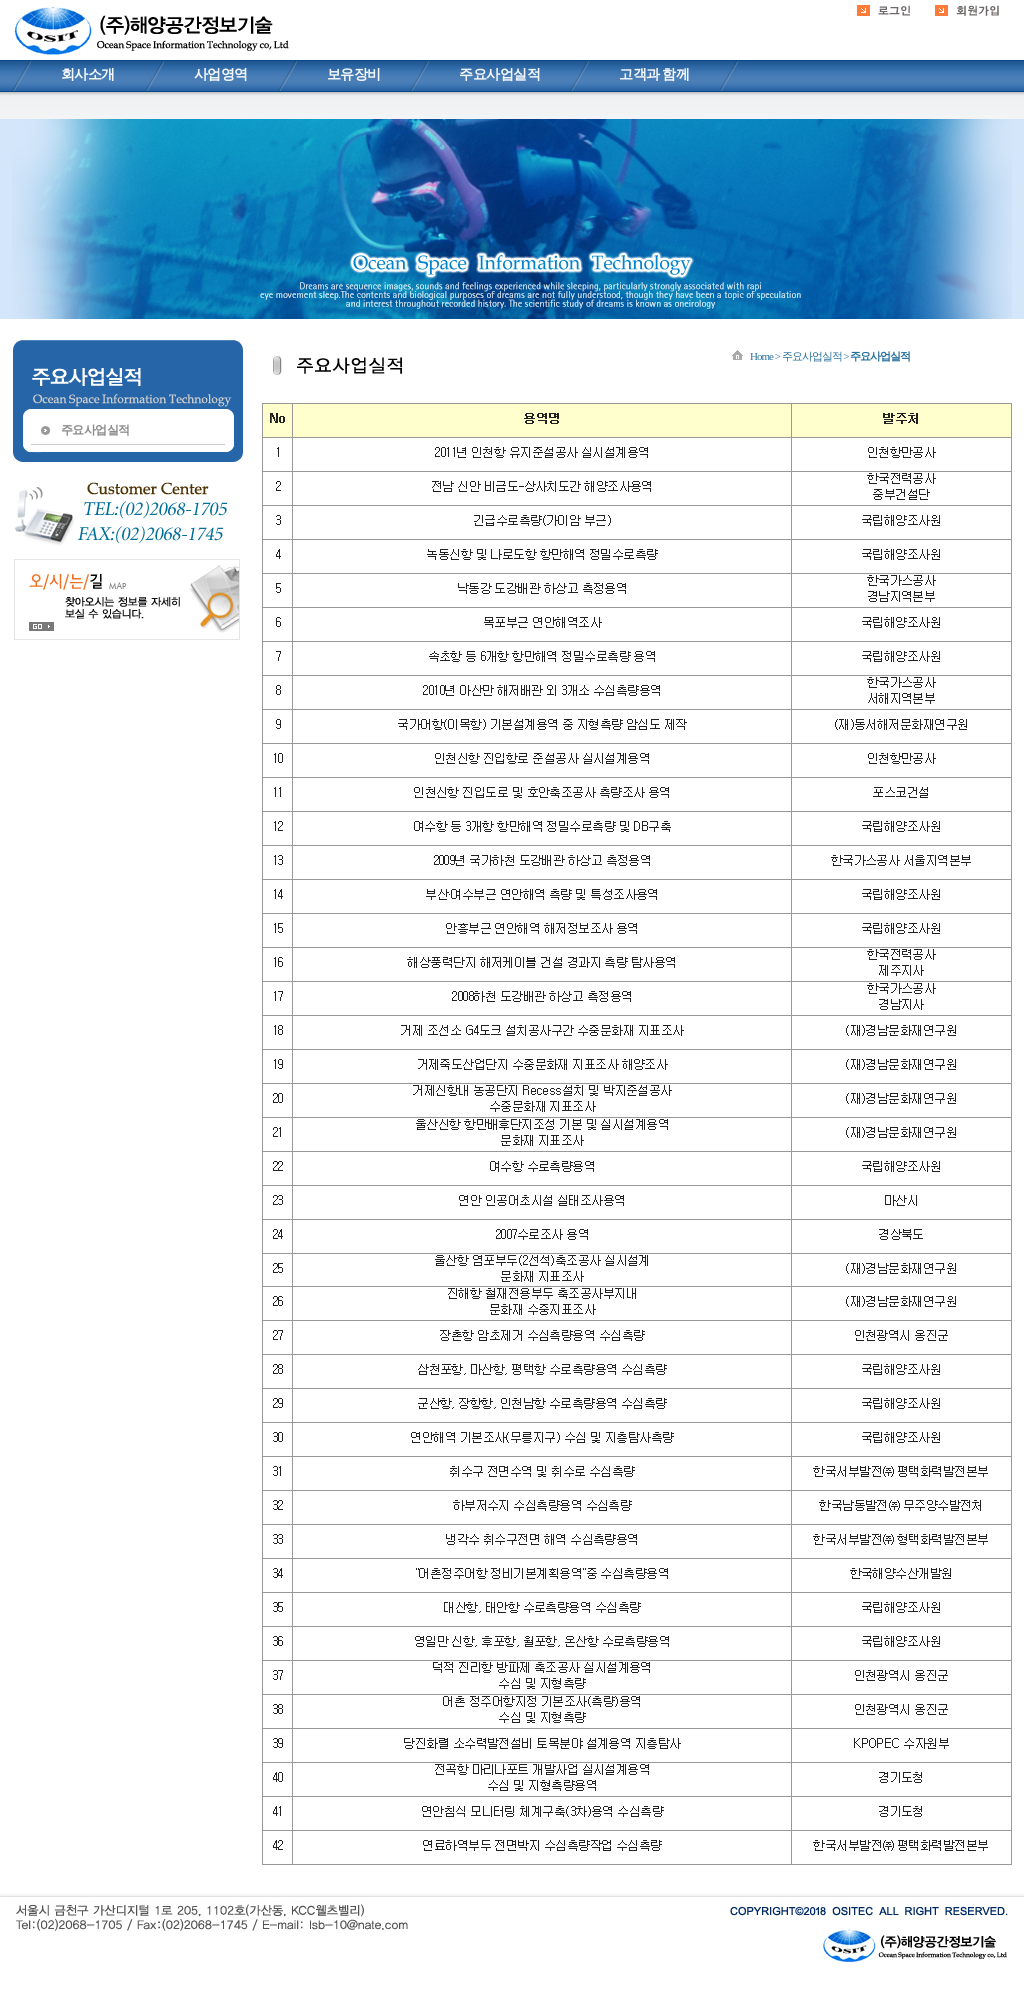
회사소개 (88, 74)
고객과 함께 (654, 74)
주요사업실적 (499, 74)
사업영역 (221, 74)
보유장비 (354, 74)
